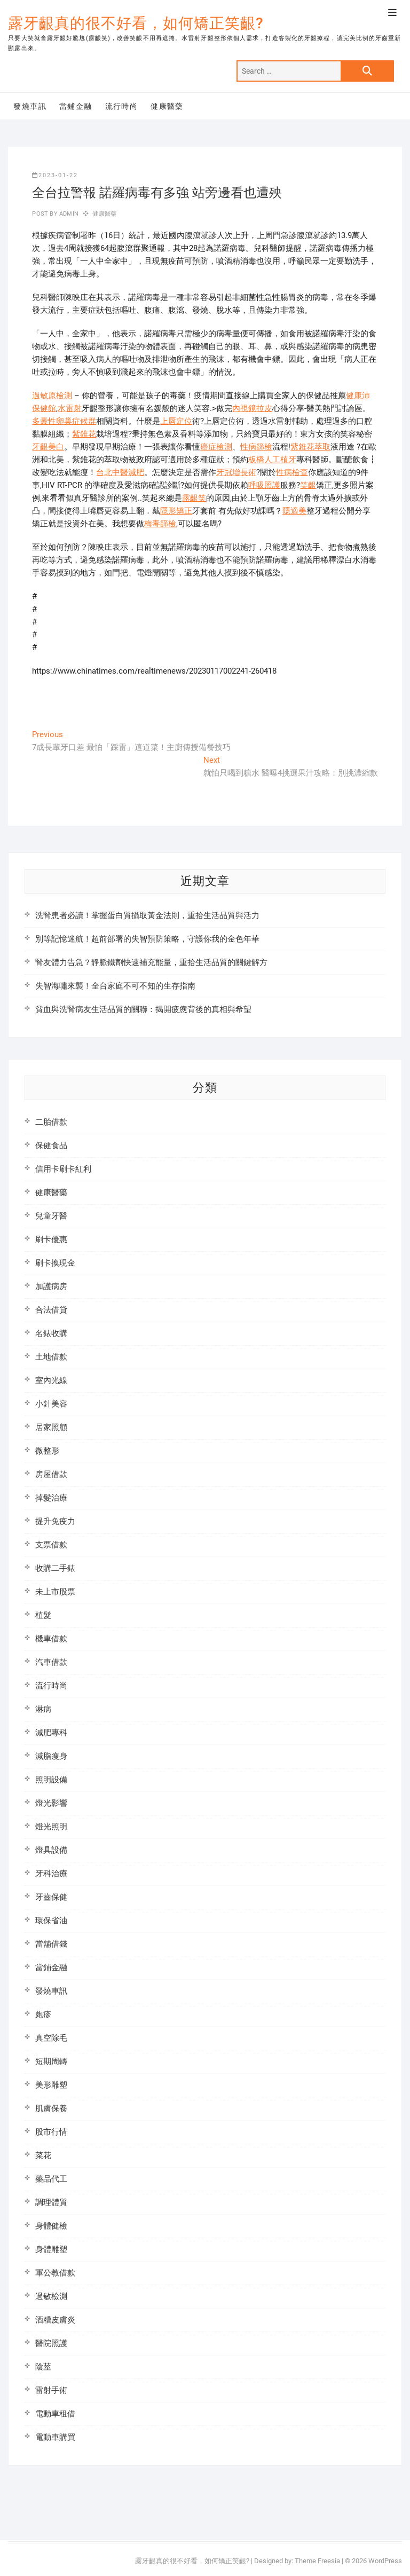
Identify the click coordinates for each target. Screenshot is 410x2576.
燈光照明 (51, 1826)
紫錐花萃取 (310, 447)
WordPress (385, 2561)
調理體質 (51, 2202)
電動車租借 (55, 2414)
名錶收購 (51, 1333)
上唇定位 (176, 421)
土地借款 (51, 1357)
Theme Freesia (317, 2561)
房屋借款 (51, 1474)
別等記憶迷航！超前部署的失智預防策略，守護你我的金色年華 (147, 939)
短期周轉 (51, 2061)
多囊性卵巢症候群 (64, 421)
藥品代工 (51, 2179)
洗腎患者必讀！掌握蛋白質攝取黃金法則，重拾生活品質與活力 (147, 915)
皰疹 (43, 2014)
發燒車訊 (29, 106)
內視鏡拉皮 (252, 408)
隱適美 (294, 511)
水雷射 (70, 408)
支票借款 (51, 1545)
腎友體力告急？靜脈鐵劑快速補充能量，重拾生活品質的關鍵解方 (151, 962)
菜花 (43, 2155)
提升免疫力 (55, 1521)
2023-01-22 (55, 175)
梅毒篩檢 (160, 523)
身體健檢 (51, 2226)
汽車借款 (51, 1662)
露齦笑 (194, 498)
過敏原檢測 (52, 395)
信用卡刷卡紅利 (63, 1169)
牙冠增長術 (236, 472)
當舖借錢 (51, 1944)
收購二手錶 (55, 1568)
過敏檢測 (51, 2296)
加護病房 (51, 1286)
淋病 (43, 1709)
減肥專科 (51, 1732)
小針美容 (51, 1404)
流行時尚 (121, 106)
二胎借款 (51, 1122)
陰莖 (43, 2367)
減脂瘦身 (51, 1756)
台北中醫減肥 (120, 472)
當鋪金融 (75, 106)
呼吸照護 (264, 485)
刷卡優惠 (51, 1239)
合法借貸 (51, 1310)
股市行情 (51, 2132)
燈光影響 (51, 1803)
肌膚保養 (51, 2108)
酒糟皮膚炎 (55, 2320)
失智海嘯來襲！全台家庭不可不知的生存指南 (115, 986)
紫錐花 (84, 434)
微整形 (47, 1451)
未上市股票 (55, 1592)
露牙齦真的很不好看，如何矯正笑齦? (136, 23)
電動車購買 (55, 2437)
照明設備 (51, 1779)
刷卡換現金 (55, 1263)
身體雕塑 (51, 2249)
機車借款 (51, 1638)
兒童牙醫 (51, 1216)
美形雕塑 (51, 2085)
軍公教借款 (55, 2273)
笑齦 (308, 485)
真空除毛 (51, 2038)
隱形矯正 (176, 511)
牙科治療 (51, 1873)
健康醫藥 (167, 106)
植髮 (43, 1615)
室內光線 (51, 1380)
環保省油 (51, 1920)
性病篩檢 (256, 447)
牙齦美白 (48, 447)
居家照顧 (51, 1427)
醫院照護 (51, 2343)
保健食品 (51, 1145)
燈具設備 (51, 1850)
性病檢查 (292, 472)
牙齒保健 (51, 1897)
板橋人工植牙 (272, 459)
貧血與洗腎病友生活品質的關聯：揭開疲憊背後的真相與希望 (143, 1009)
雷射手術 (51, 2390)
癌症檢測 (216, 447)
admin (68, 213)
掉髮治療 (51, 1498)
